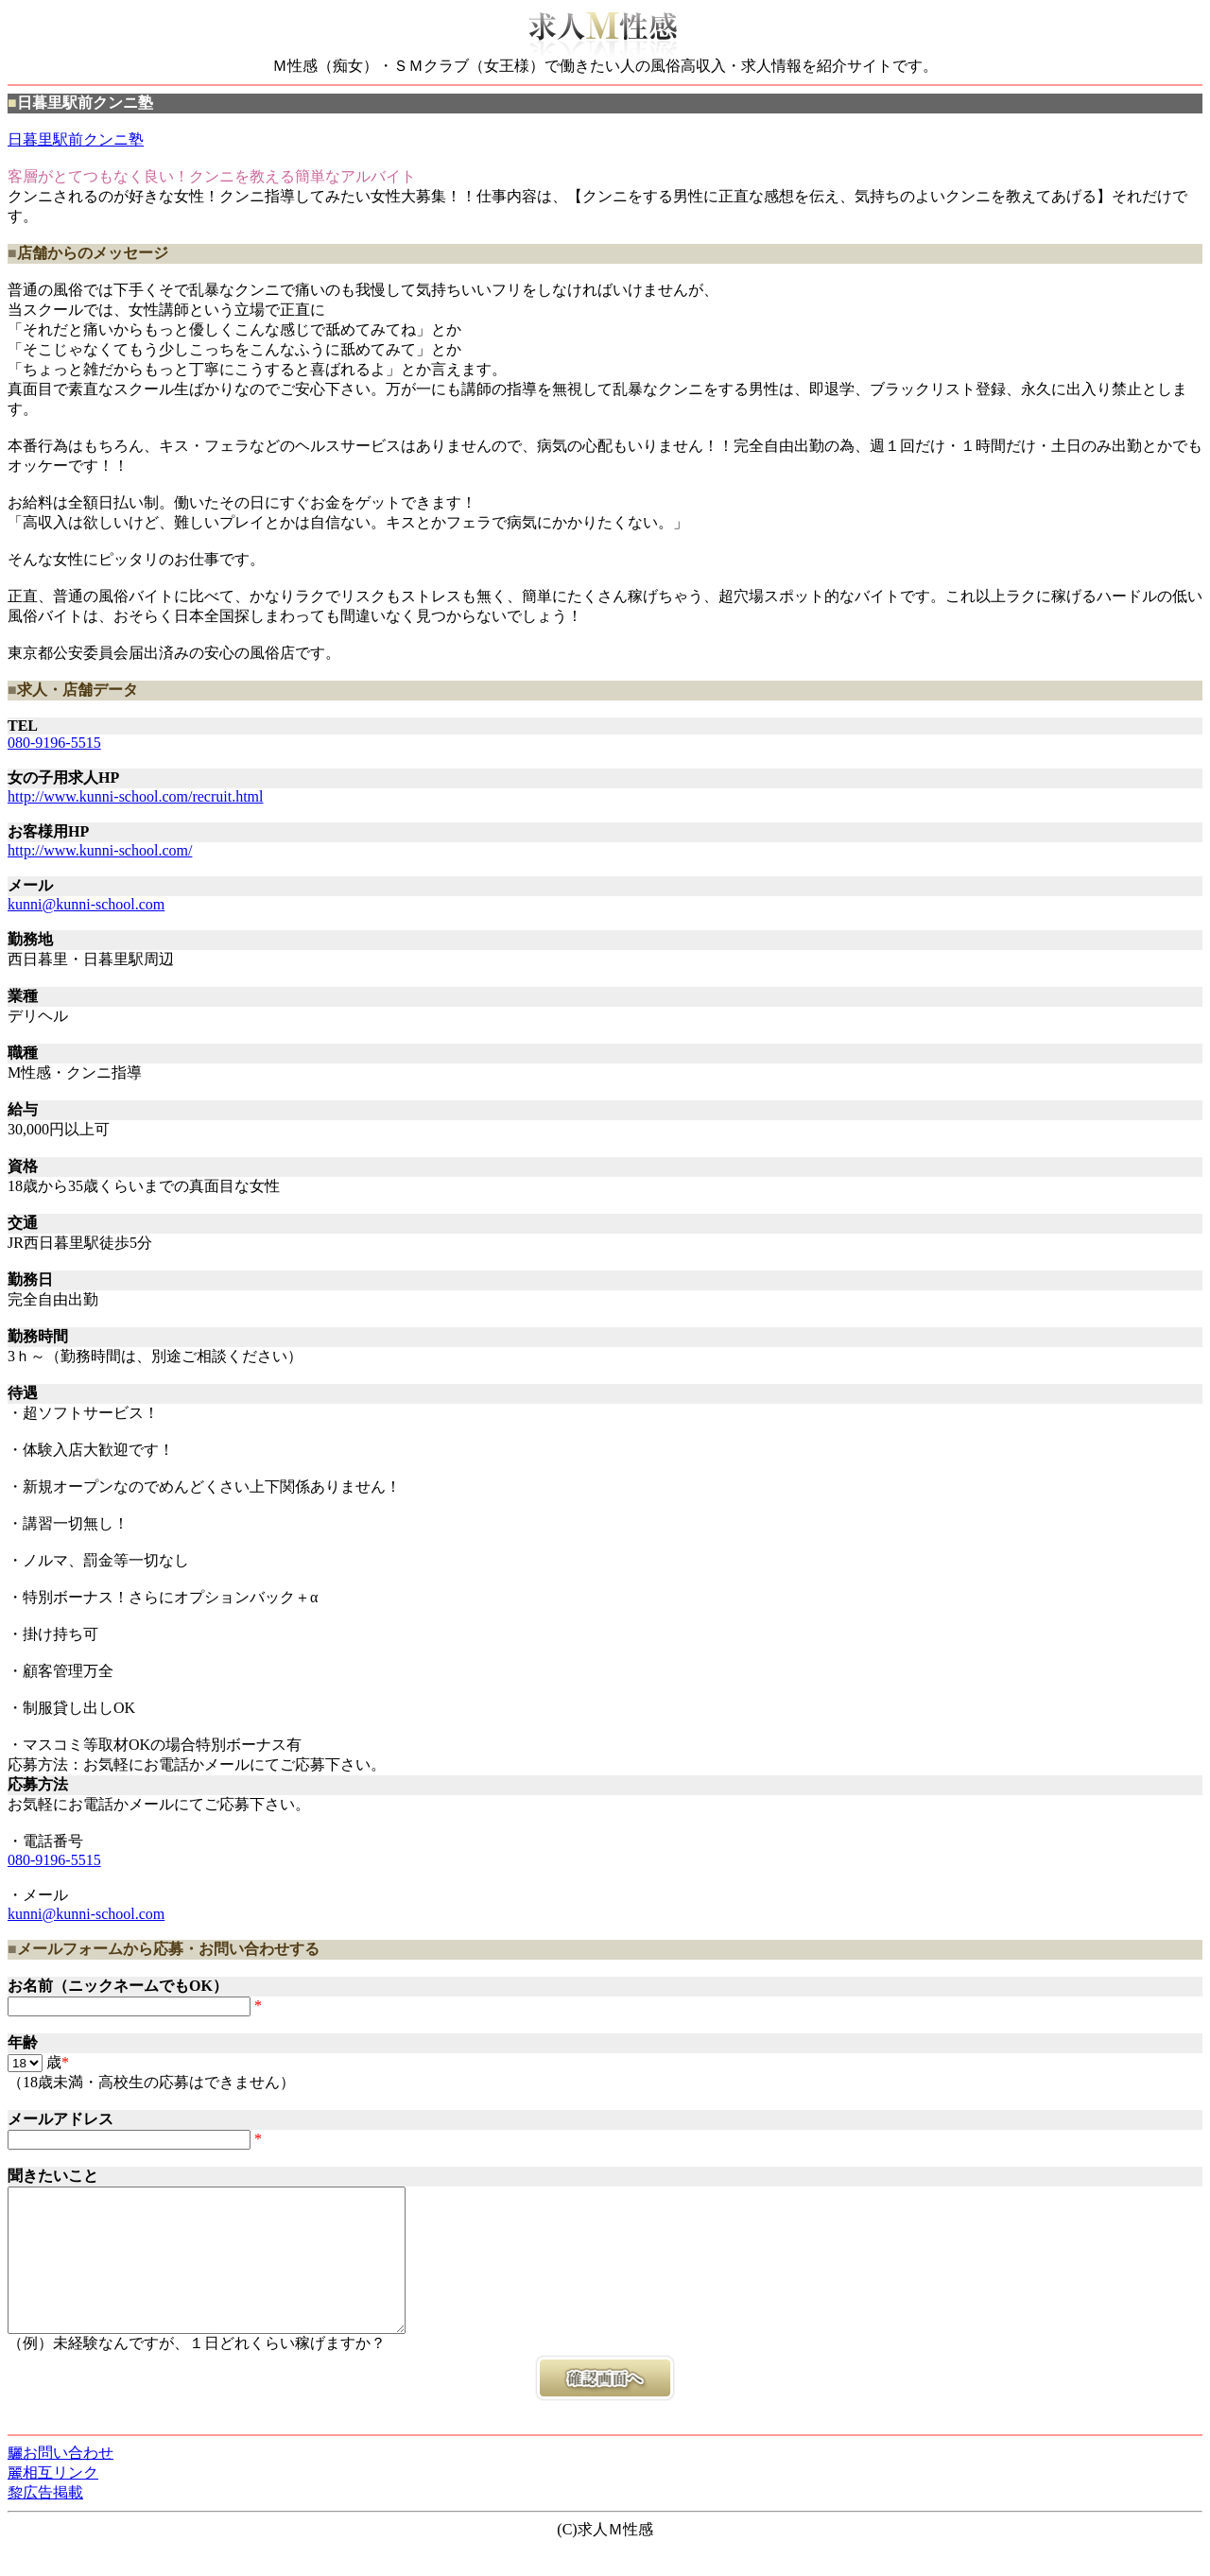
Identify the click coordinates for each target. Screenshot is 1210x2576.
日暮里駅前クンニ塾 (76, 139)
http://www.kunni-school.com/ (100, 850)
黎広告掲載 (45, 2521)
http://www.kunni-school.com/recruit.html (135, 796)
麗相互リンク (53, 2501)
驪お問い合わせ (60, 2481)
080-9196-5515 (54, 743)
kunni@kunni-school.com (86, 904)
